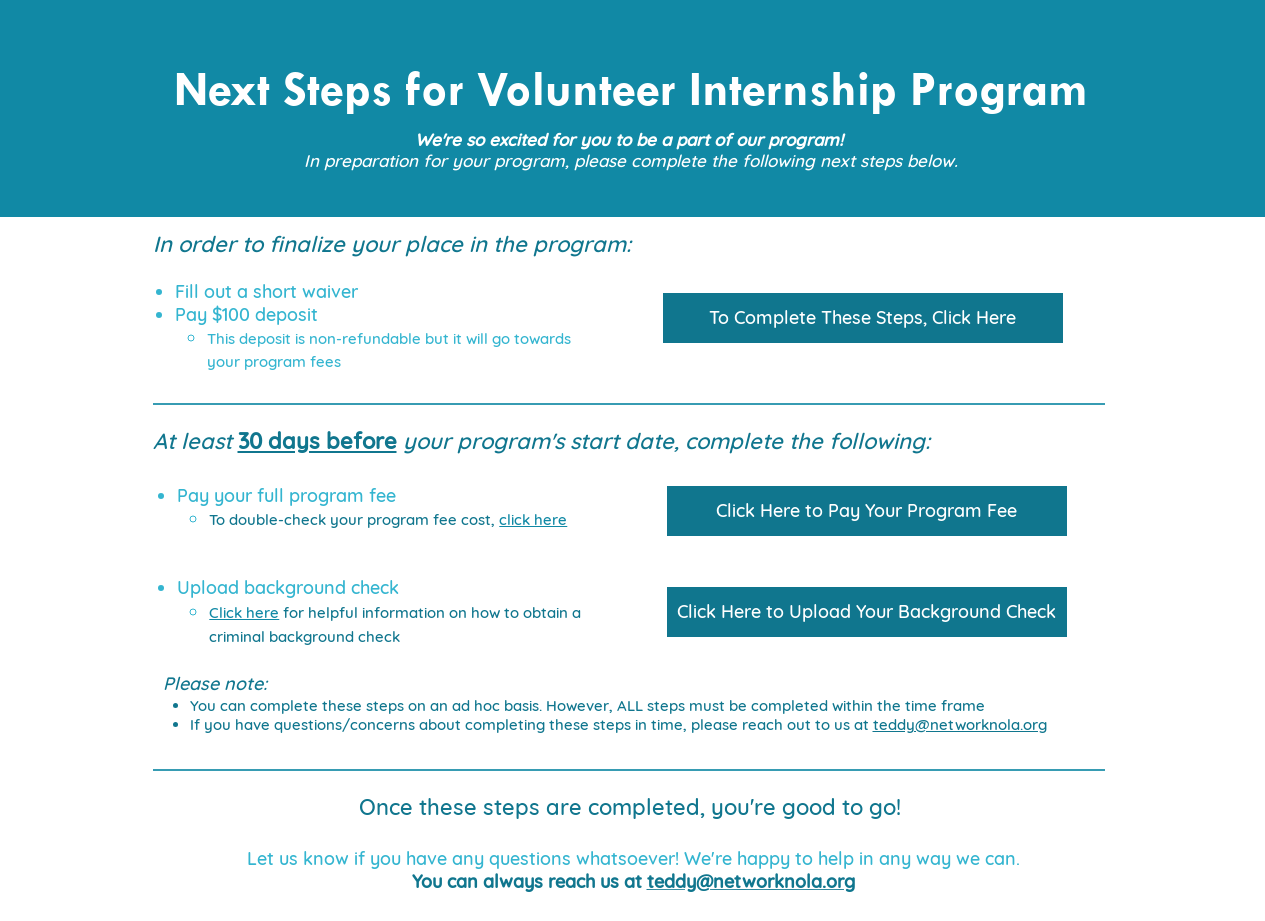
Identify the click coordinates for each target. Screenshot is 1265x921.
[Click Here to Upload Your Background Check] (867, 612)
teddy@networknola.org (960, 724)
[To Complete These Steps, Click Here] (863, 318)
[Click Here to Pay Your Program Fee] (867, 511)
